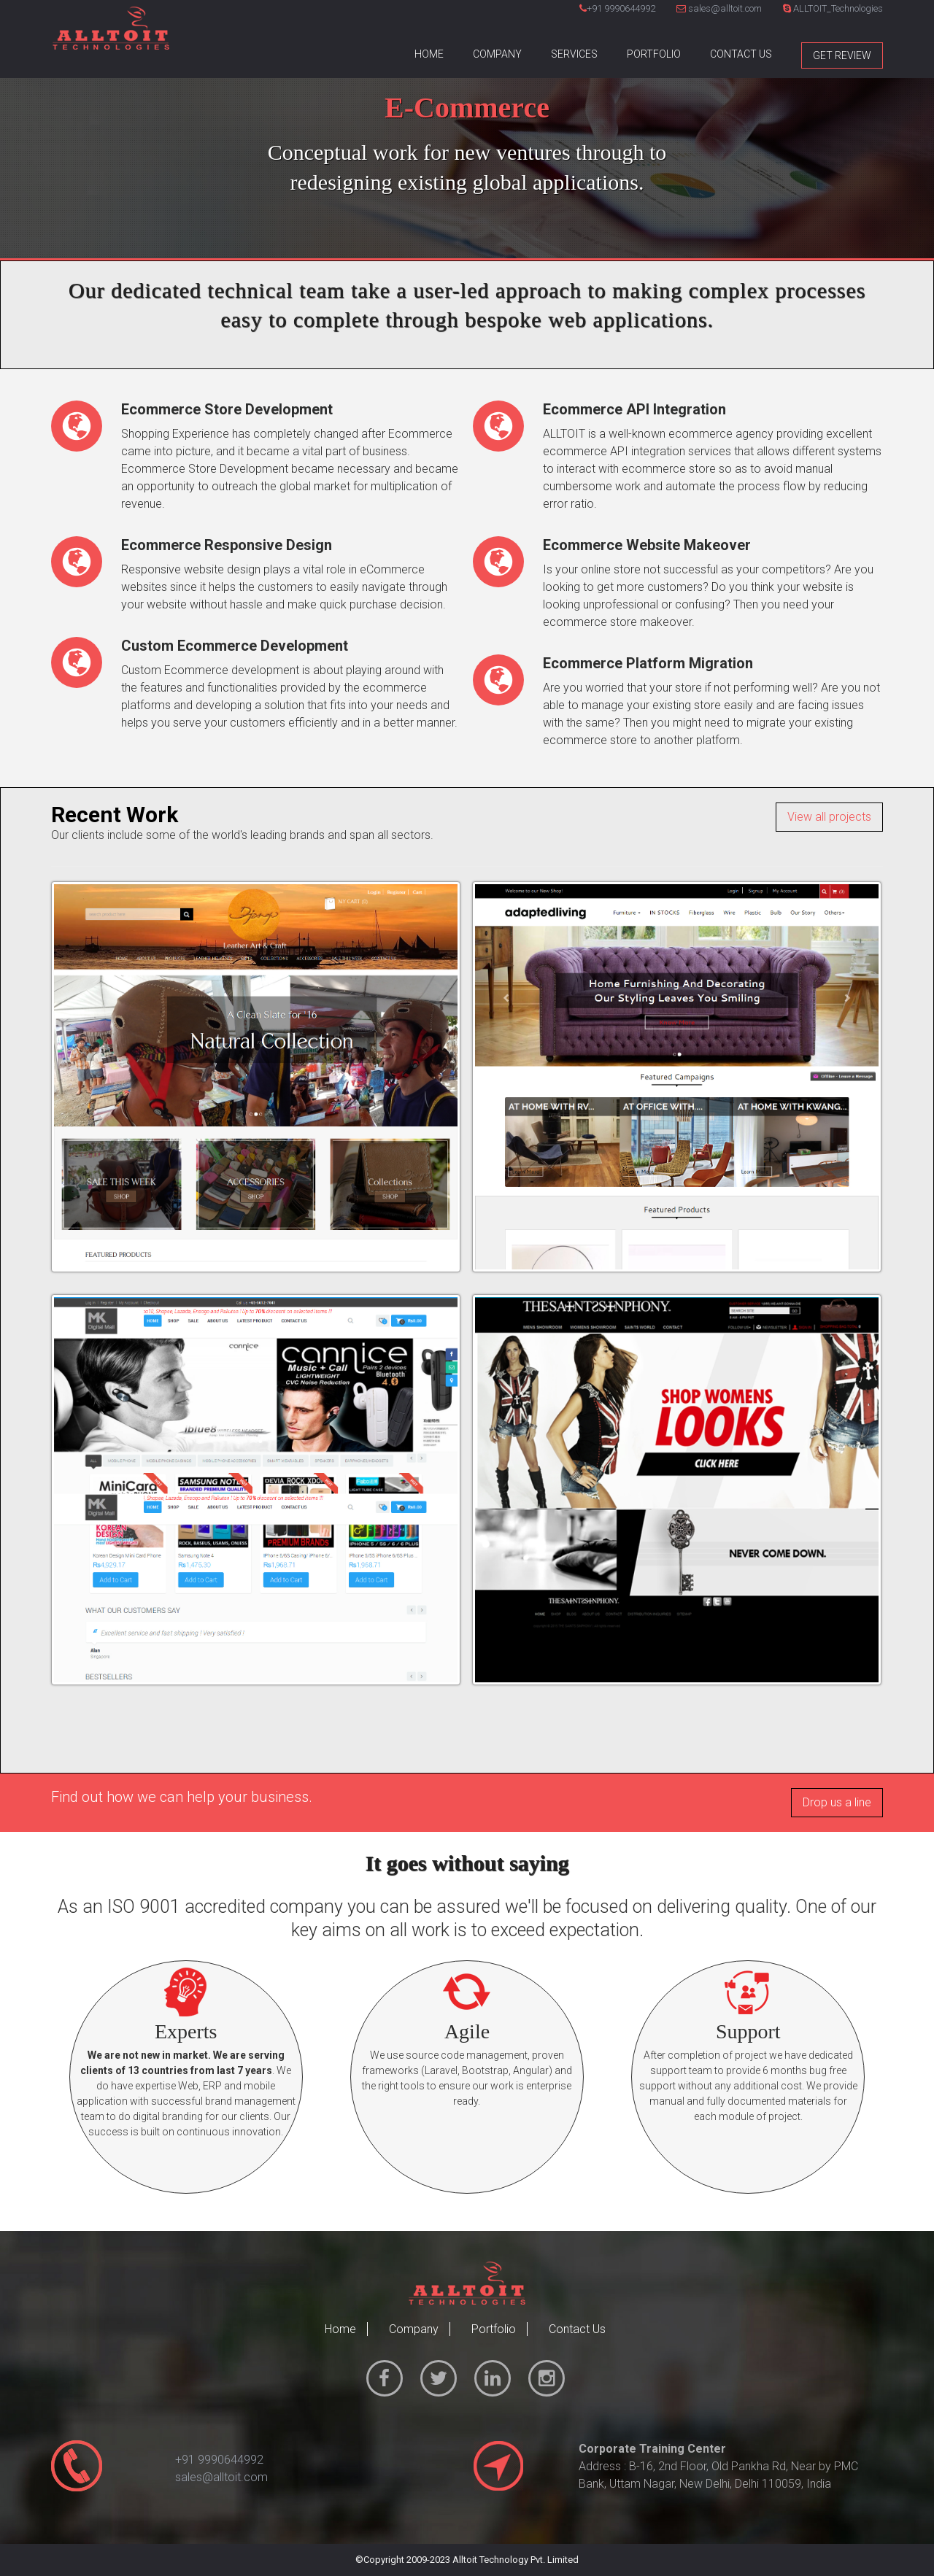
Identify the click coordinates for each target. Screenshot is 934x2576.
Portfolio (654, 54)
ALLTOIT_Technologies (833, 8)
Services (574, 54)
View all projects (829, 817)
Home (429, 54)
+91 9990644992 (621, 8)
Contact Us (741, 54)
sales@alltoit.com (719, 8)
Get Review (842, 55)
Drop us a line (837, 1802)
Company (497, 54)
